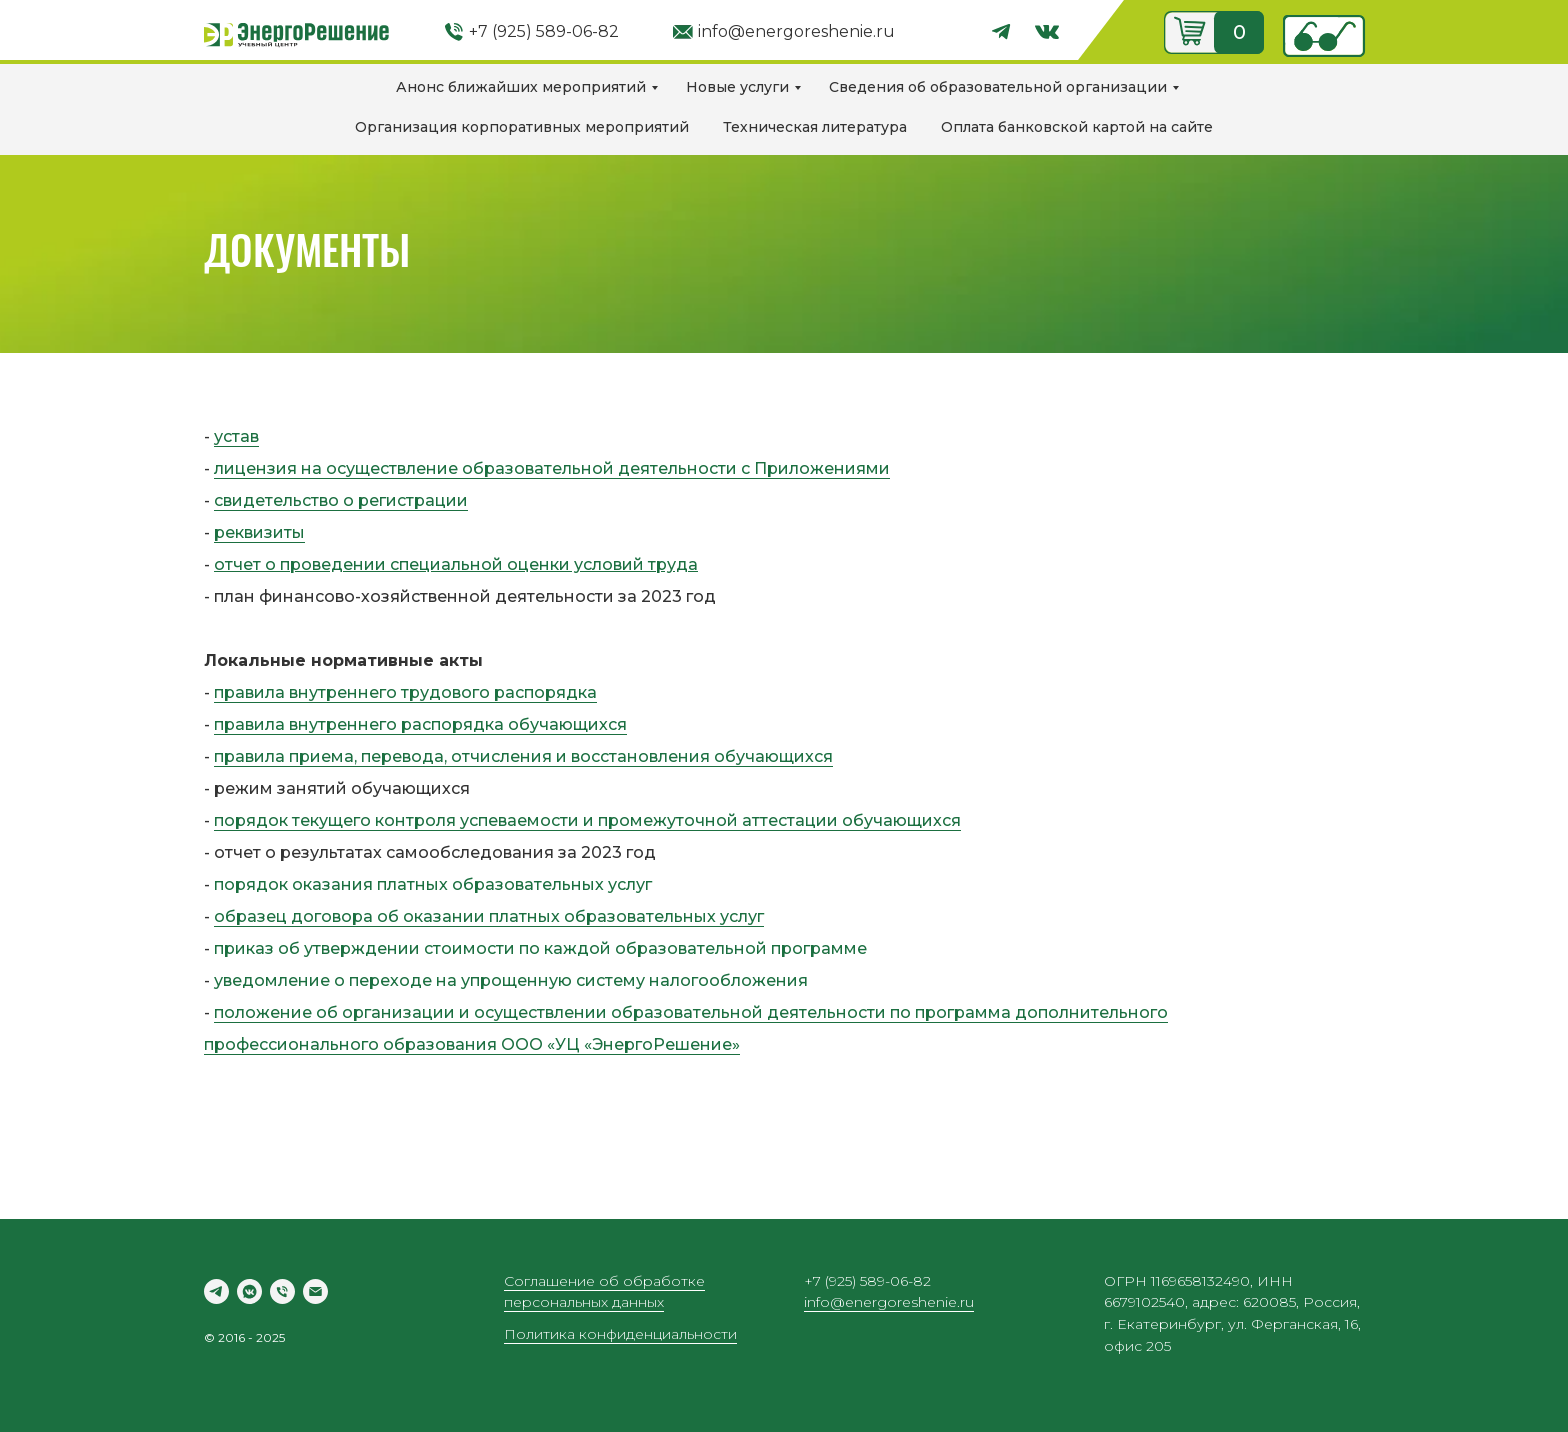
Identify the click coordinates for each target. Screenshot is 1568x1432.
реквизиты (259, 532)
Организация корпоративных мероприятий (522, 127)
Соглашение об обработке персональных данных (604, 1292)
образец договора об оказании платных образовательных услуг (489, 916)
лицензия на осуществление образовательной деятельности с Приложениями (552, 468)
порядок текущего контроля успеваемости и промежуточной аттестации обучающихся (587, 820)
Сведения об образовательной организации (998, 87)
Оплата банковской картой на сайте (1077, 127)
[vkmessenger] (249, 1291)
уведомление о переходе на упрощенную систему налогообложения (511, 980)
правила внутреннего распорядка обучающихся (420, 724)
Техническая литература (815, 127)
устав (236, 436)
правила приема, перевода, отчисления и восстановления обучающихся (523, 756)
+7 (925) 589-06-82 (544, 31)
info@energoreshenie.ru (796, 31)
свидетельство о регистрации (341, 500)
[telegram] (216, 1291)
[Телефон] (282, 1291)
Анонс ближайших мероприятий (521, 87)
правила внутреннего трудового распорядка (405, 692)
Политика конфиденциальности (620, 1334)
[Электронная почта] (315, 1291)
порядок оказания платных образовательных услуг (433, 884)
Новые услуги (737, 87)
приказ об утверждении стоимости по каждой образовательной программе (540, 948)
